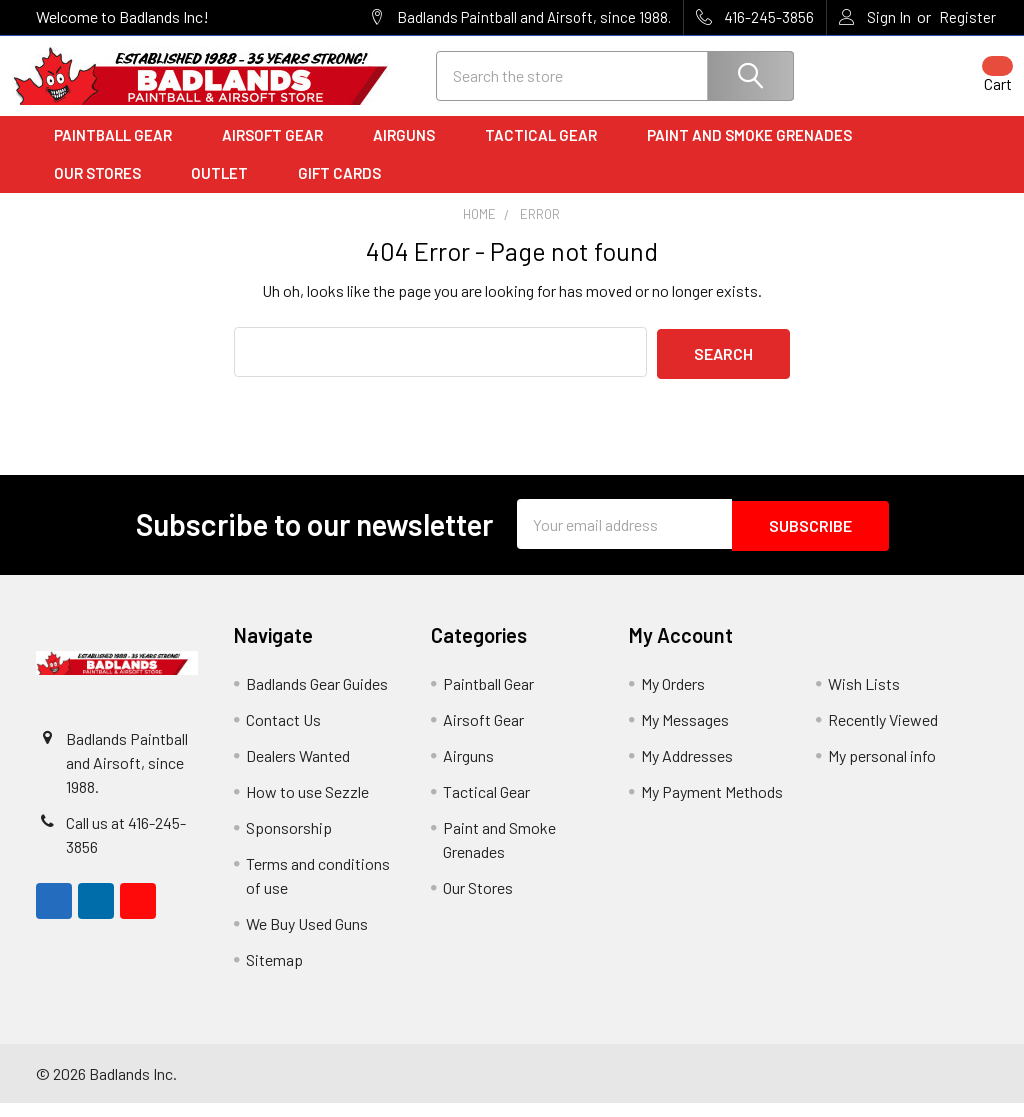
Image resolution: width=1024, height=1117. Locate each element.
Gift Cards (339, 191)
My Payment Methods (712, 805)
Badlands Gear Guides (317, 697)
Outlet (226, 191)
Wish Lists (864, 697)
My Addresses (687, 769)
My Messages (685, 733)
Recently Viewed (883, 733)
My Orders (673, 697)
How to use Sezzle (307, 805)
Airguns (411, 153)
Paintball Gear (120, 153)
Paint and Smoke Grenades (749, 153)
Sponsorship (289, 841)
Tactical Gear (548, 153)
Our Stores (104, 191)
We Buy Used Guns (307, 937)
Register (967, 17)
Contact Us (283, 733)
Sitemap (274, 973)
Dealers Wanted (298, 769)
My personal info (882, 769)
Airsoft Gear (279, 153)
